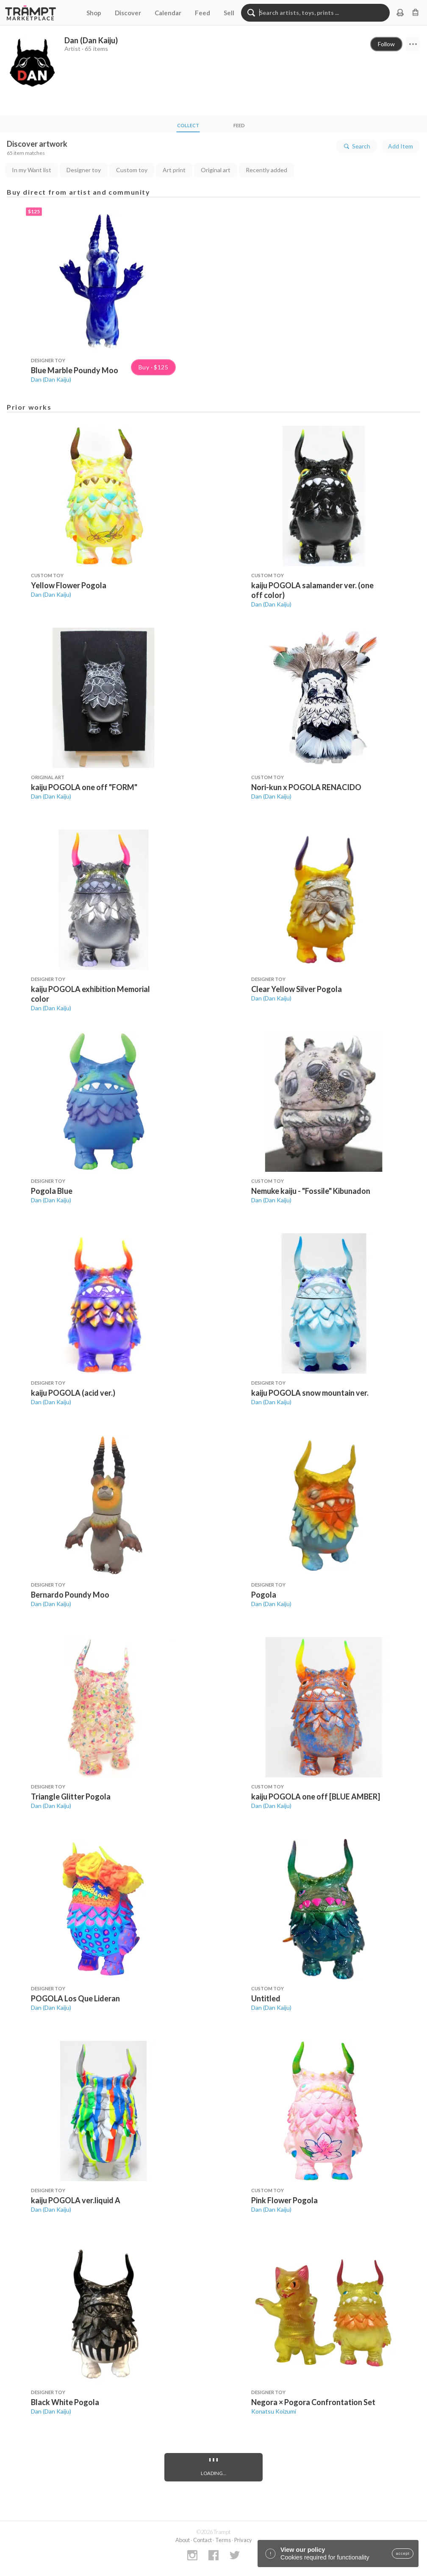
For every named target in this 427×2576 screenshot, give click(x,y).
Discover (128, 13)
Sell (229, 13)
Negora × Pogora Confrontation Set (313, 2402)
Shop (93, 13)
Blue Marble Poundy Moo (74, 370)
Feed (202, 13)
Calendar (168, 13)
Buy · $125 (153, 367)
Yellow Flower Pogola (68, 585)
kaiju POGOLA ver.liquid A (75, 2200)
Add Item (400, 146)
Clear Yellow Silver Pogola (296, 989)
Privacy (243, 2540)
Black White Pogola (65, 2402)
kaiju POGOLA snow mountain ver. (310, 1392)
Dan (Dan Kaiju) (51, 379)
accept (403, 2553)
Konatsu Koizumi (273, 2411)
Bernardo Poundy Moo (70, 1594)
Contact (202, 2540)
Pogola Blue (51, 1191)
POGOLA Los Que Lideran (75, 1998)
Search (356, 146)
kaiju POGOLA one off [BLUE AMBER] (315, 1796)
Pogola (263, 1594)
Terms (223, 2540)
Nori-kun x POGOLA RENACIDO (306, 787)
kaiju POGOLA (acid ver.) (73, 1392)
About (182, 2540)
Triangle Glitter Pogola (71, 1796)
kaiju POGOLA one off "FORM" (84, 787)
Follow (386, 43)
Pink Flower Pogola (284, 2200)
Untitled (265, 1998)
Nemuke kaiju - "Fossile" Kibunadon (310, 1191)
